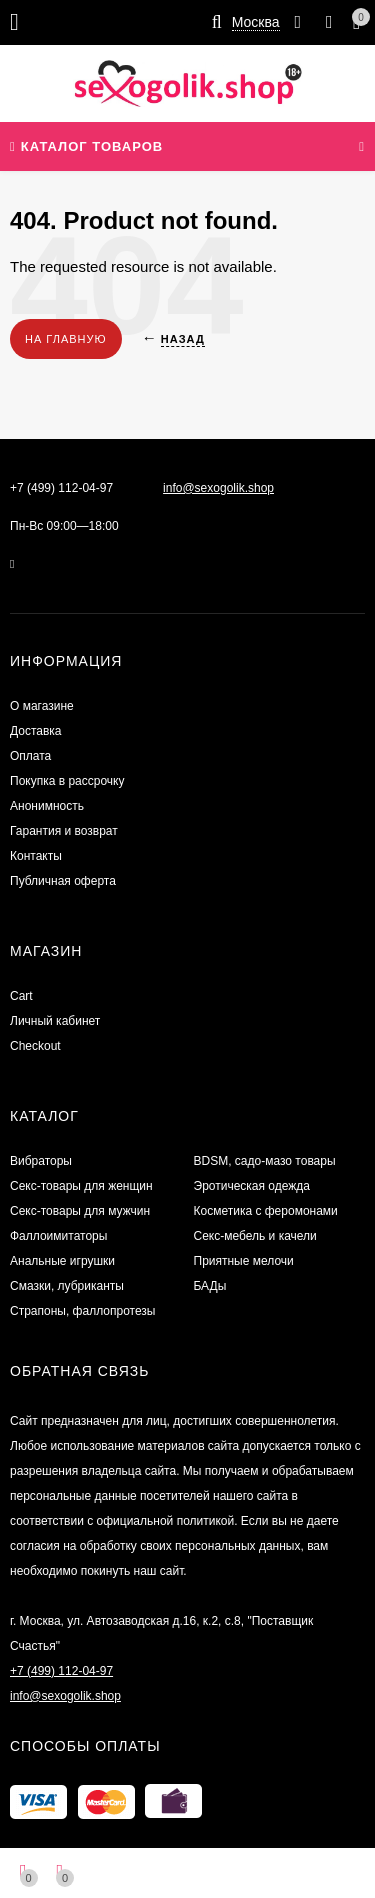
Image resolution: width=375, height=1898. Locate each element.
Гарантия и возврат (64, 831)
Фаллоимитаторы (58, 1236)
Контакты (36, 856)
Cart (21, 996)
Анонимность (47, 806)
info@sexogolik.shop (218, 488)
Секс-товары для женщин (81, 1186)
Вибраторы (41, 1161)
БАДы (210, 1286)
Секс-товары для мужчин (80, 1211)
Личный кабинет (55, 1021)
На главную (66, 339)
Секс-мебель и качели (255, 1236)
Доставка (36, 731)
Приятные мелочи (244, 1261)
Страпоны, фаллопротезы (82, 1311)
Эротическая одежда (252, 1186)
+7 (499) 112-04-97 (61, 488)
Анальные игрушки (62, 1261)
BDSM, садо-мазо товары (265, 1161)
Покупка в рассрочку (67, 781)
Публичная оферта (63, 881)
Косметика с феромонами (266, 1211)
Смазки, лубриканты (67, 1286)
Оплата (30, 756)
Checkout (35, 1046)
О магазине (42, 706)
